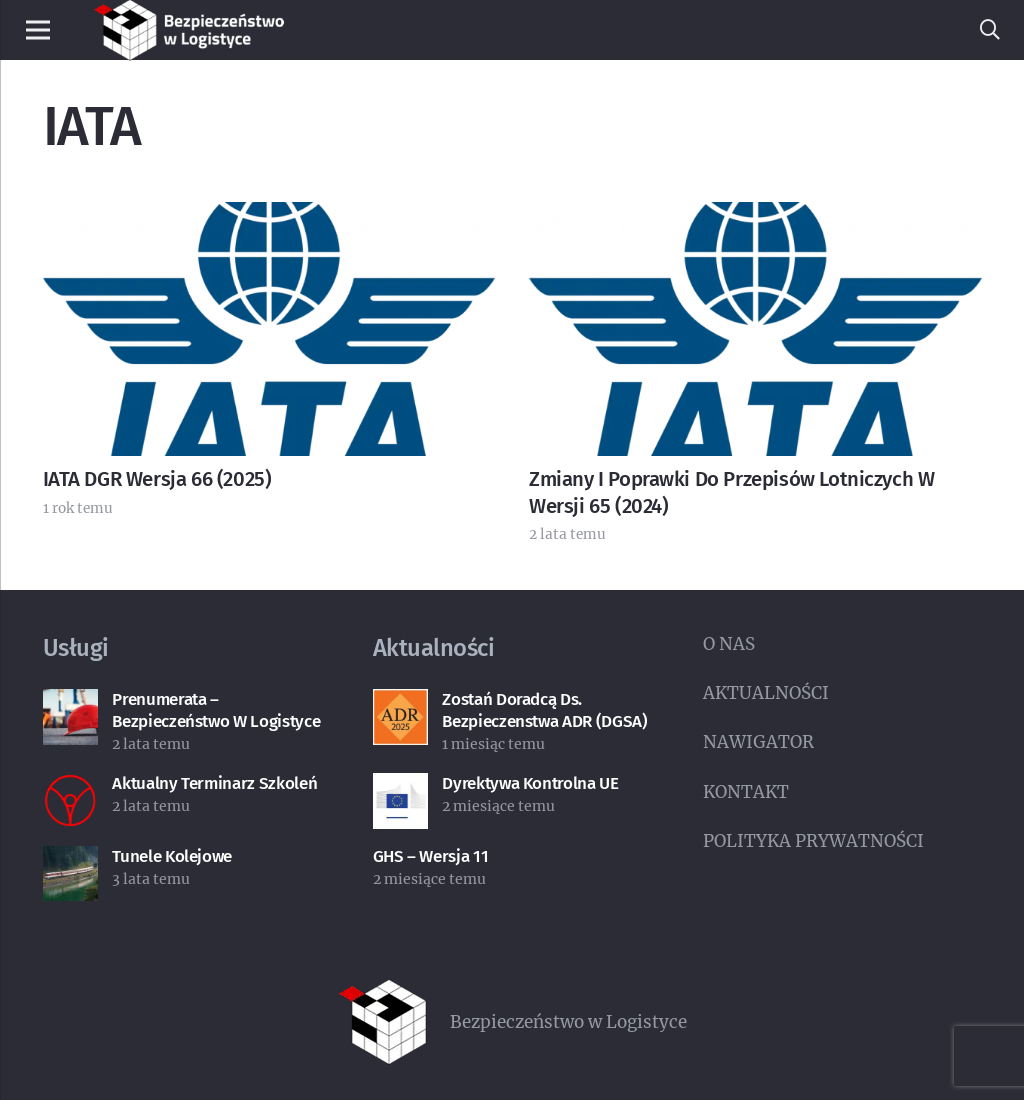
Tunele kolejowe (172, 856)
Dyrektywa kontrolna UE (530, 783)
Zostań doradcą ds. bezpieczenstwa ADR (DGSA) (545, 710)
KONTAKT (746, 792)
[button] (990, 30)
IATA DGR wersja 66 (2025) (157, 479)
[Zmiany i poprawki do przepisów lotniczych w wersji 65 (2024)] (755, 218)
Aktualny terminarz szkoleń (214, 783)
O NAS (729, 644)
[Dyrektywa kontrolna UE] (401, 789)
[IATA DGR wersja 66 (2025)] (269, 218)
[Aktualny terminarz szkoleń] (71, 789)
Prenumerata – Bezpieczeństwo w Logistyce (216, 710)
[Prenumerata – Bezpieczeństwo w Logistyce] (71, 705)
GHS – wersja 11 (431, 856)
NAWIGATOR (758, 742)
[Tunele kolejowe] (71, 862)
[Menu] (37, 30)
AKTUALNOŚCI (766, 693)
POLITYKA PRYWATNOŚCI (813, 841)
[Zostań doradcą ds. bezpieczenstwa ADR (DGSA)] (401, 705)
